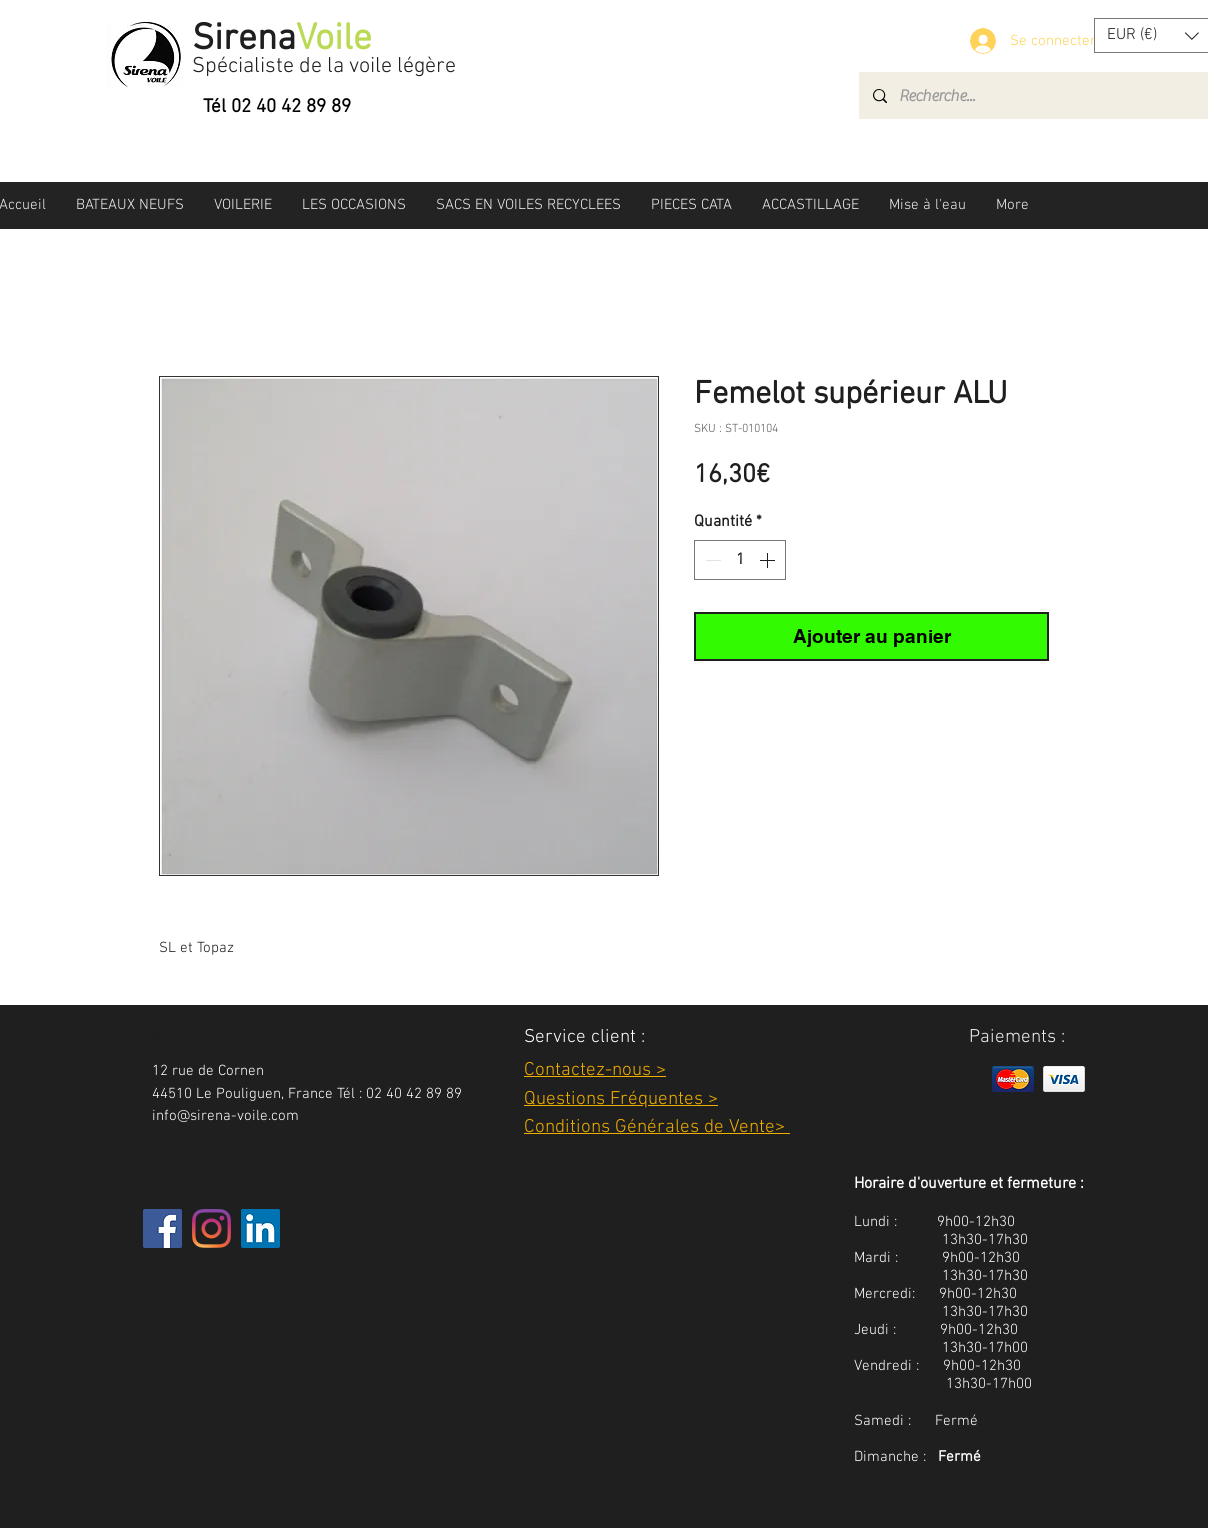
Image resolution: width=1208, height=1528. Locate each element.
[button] (130, 205)
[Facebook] (162, 1228)
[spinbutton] (740, 560)
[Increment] (769, 560)
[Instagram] (211, 1228)
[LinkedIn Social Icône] (260, 1228)
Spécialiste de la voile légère (324, 66)
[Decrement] (711, 560)
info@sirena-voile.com (225, 1116)
